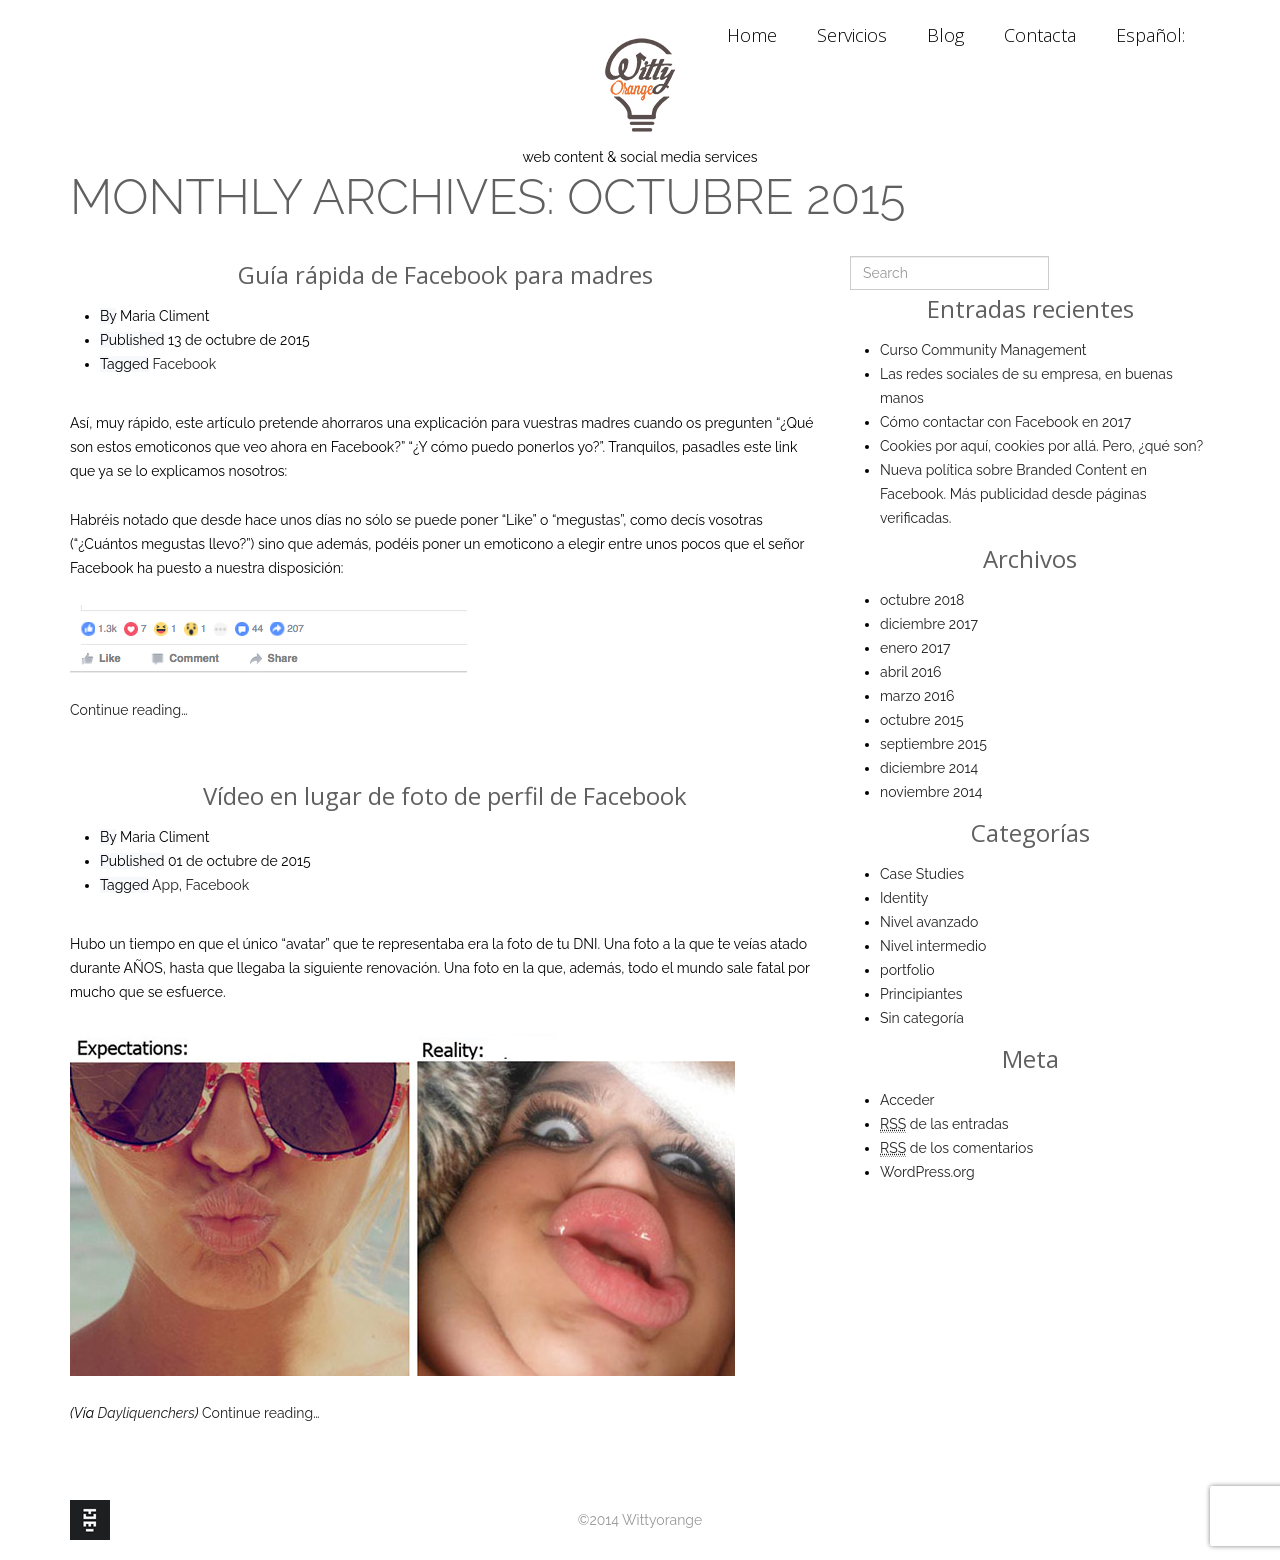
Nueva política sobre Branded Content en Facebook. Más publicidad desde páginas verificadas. (1013, 494)
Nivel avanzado (929, 922)
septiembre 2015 (933, 744)
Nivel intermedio (933, 946)
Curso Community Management (983, 350)
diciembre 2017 (929, 624)
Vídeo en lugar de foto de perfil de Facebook (445, 795)
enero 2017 (915, 648)
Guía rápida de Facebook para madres (445, 274)
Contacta (1040, 35)
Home (752, 35)
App (165, 885)
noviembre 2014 (931, 792)
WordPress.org (927, 1172)
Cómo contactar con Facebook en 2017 (1005, 422)
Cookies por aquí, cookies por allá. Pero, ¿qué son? (1041, 446)
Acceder (907, 1100)
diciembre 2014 (929, 768)
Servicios (852, 35)
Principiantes (921, 994)
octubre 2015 (922, 720)
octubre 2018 (922, 600)
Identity (904, 898)
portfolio (907, 970)
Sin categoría (922, 1018)
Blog (945, 35)
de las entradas (944, 1124)
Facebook (185, 364)
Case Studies (922, 874)
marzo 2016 (917, 696)
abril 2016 (910, 672)
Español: (1153, 35)
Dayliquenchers (146, 1413)
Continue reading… (129, 710)
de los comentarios (956, 1148)
